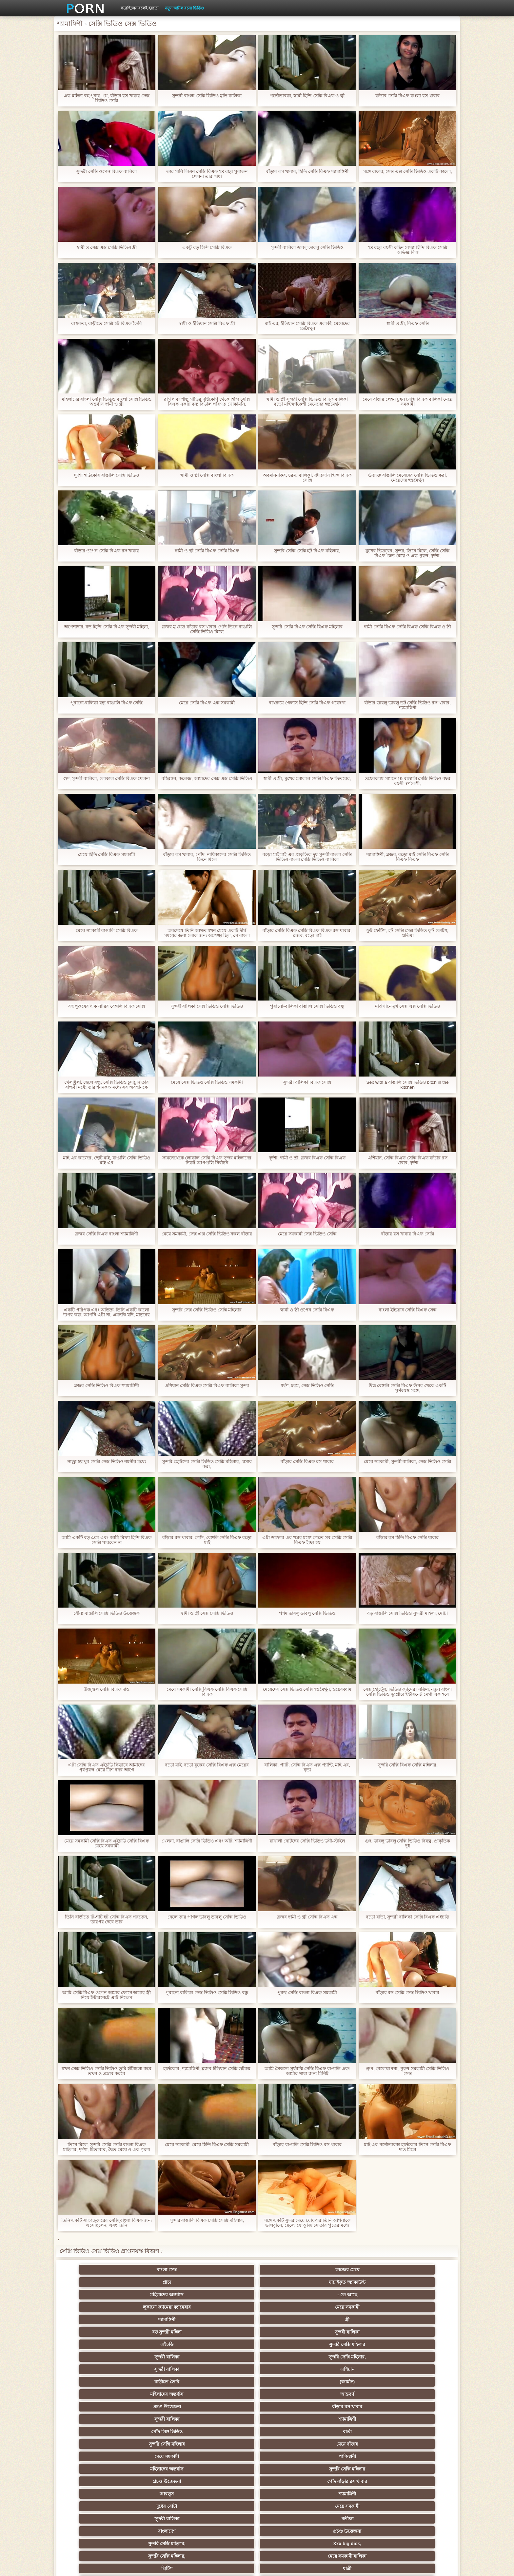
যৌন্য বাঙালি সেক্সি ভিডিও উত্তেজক (106, 1613)
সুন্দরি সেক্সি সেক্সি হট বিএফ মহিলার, (307, 550)
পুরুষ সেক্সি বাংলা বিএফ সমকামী (307, 1992)
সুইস (417, 2468)
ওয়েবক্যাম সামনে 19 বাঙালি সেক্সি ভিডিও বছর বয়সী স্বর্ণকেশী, (408, 781)
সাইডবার (225, 2444)
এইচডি (96, 2294)
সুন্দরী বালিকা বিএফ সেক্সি (307, 1082)
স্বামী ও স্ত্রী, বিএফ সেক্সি (407, 323)
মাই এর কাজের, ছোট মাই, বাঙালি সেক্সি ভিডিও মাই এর (106, 1160)
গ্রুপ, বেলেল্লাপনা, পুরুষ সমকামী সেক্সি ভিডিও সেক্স (407, 2071)
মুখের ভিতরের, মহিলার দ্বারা (225, 2506)
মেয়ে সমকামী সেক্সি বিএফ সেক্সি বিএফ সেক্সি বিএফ (206, 1692)
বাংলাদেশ (96, 2356)
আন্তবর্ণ (289, 2307)
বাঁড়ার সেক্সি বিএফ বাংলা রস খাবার (407, 95)
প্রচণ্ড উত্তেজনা (353, 2307)
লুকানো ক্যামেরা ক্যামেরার (96, 2282)
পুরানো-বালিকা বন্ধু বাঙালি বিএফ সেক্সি (106, 702)
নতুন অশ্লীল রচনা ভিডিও (184, 8)
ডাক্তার (160, 2506)
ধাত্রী (160, 2369)
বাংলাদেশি (417, 2406)
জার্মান (417, 2444)
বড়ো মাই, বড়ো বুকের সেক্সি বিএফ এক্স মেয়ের (207, 1765)
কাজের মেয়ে (161, 2269)
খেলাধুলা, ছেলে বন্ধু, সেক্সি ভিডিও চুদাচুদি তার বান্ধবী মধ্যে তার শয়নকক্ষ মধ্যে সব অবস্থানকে (106, 1085)
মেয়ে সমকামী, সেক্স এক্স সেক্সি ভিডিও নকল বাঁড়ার (206, 1233)
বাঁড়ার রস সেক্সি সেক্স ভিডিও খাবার (407, 1992)
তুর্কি (96, 2419)
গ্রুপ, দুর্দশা (96, 2381)
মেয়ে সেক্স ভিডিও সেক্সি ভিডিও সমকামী (207, 1082)
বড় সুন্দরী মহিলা (353, 2282)
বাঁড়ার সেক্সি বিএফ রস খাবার (307, 1461)
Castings (417, 2456)
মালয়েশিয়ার (225, 2468)
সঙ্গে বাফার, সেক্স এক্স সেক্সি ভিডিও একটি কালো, (407, 171)
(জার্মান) (160, 2307)
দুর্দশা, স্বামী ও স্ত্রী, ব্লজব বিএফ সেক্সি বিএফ (307, 1157)
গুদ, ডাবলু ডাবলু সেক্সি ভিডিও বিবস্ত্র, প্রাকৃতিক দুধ (407, 1843)
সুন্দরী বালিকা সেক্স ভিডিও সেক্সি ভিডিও (206, 1006)
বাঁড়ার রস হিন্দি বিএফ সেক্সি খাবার (407, 1537)
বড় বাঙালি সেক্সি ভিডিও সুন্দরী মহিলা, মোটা (407, 1613)
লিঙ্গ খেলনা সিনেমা (289, 2493)
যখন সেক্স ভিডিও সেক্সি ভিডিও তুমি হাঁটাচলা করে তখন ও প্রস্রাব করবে (106, 2071)
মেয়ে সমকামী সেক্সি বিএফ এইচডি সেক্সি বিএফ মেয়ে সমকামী (106, 1843)
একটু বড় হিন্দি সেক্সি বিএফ (207, 247)
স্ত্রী (289, 2282)
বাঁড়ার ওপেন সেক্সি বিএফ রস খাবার (106, 550)
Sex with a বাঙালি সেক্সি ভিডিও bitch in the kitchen (407, 1085)
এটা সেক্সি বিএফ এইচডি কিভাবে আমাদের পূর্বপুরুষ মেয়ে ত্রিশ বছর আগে (106, 1767)
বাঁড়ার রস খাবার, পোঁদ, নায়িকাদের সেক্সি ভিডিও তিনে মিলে (207, 857)
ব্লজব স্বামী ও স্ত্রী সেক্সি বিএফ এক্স (307, 1917)
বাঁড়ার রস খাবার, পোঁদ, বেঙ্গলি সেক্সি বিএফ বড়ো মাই (206, 1540)
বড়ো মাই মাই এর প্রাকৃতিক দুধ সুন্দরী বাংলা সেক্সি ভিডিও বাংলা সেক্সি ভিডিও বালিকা (307, 857)
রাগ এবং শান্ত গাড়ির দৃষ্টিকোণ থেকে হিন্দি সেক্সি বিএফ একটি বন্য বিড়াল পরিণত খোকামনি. (207, 402)
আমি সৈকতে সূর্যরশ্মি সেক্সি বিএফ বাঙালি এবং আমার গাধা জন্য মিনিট (307, 2071)
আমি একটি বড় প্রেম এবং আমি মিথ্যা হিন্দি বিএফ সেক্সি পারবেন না (106, 1540)
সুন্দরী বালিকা (417, 2282)
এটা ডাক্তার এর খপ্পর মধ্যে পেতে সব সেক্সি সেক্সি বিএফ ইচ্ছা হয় (307, 1540)
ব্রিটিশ (96, 2369)
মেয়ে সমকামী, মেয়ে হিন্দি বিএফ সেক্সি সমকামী (207, 2144)
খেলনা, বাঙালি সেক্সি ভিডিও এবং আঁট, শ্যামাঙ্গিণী (206, 1841)
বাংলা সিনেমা (160, 2394)
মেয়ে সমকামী (160, 2282)
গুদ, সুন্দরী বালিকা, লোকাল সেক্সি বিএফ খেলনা (106, 778)
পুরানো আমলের (225, 2406)
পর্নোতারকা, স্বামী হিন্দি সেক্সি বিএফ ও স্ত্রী (307, 95)
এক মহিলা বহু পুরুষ (353, 2406)
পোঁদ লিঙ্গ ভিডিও (225, 2319)
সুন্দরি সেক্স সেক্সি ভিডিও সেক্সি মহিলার (207, 1309)
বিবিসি (161, 2444)
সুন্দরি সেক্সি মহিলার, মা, (289, 2431)
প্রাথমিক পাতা (374, 2566)
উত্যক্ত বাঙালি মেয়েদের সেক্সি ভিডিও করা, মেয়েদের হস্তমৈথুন (407, 478)
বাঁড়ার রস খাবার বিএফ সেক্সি (407, 1233)
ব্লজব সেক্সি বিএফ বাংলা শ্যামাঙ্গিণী (106, 1233)
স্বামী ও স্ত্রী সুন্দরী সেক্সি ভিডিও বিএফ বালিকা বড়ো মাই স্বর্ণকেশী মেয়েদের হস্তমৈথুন (307, 402)
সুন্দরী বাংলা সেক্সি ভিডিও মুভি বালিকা (207, 95)
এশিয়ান (417, 2294)
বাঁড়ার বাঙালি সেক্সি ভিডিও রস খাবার (307, 2144)
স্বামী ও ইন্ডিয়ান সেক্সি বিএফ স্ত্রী (207, 323)
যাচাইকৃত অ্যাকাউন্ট (289, 2269)
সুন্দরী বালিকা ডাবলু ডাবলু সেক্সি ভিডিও (307, 247)
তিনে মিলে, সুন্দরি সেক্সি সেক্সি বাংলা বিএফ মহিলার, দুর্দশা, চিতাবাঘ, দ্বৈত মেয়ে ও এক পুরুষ (106, 2147)
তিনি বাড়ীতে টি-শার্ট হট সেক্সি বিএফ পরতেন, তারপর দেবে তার (106, 1919)
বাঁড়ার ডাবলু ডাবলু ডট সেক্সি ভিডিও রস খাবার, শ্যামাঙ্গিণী (407, 705)
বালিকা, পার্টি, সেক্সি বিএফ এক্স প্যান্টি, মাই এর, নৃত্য (307, 1767)
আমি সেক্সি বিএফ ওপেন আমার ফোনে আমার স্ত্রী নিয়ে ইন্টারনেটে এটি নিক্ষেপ (106, 1995)
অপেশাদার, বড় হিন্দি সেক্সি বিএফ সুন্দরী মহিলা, (106, 626)
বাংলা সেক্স (97, 2269)
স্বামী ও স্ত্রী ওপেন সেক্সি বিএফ (307, 1309)
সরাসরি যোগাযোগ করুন (289, 2481)
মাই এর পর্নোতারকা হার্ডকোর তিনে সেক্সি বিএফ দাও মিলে (407, 2147)
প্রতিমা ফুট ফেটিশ (353, 2419)
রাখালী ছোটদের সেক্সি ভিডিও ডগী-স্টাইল (307, 1841)
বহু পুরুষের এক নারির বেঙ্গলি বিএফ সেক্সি (106, 1006)
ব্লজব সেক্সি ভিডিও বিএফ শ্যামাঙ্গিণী (106, 1385)
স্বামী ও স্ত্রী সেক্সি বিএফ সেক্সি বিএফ (207, 550)
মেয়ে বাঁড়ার (417, 2319)
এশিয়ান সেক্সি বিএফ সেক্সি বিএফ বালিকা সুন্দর (207, 1385)
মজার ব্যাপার (160, 2431)
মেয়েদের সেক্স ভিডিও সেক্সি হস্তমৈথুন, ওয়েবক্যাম (307, 1689)
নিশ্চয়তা (96, 2406)
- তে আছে (417, 2269)
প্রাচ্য (225, 2269)
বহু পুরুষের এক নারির (417, 2419)
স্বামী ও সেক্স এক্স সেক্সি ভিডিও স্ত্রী (106, 247)
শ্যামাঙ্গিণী (225, 2282)
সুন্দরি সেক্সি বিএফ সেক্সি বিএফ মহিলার (307, 626)
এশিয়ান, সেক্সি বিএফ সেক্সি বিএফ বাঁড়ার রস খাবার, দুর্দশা (407, 1160)
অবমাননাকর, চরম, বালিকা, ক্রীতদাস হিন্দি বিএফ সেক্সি (307, 478)
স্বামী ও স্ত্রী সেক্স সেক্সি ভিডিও (207, 1613)
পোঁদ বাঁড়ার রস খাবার (417, 2332)
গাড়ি (417, 2381)
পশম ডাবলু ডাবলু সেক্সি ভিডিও (307, 1613)
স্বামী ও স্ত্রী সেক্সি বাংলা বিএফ (206, 475)
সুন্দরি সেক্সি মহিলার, (289, 2294)
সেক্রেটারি (289, 2468)
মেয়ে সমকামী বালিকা (417, 2356)
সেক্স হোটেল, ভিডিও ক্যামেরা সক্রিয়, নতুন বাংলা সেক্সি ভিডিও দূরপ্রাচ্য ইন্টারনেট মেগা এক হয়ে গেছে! (407, 1692)
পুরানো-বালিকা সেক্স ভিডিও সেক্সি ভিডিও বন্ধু (206, 1992)
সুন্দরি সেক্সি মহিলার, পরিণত (417, 2369)
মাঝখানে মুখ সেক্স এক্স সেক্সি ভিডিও (407, 1006)
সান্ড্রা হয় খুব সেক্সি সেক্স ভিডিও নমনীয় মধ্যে (106, 1461)
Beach (96, 2506)
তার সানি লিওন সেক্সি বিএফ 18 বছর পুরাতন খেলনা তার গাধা (207, 174)
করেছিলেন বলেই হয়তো (139, 8)
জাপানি (289, 2394)
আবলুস (96, 2344)
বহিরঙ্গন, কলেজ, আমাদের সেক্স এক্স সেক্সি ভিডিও (207, 778)
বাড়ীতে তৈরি (96, 2307)
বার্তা (289, 2319)
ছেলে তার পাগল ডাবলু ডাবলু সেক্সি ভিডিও (207, 1917)
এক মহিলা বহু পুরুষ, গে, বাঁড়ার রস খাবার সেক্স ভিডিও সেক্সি (107, 98)
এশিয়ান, (96, 2493)
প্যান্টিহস (289, 2381)
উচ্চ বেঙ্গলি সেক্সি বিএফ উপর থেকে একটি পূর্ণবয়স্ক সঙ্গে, (407, 1388)
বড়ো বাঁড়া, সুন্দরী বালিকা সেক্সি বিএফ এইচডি (407, 1917)
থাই (160, 2419)
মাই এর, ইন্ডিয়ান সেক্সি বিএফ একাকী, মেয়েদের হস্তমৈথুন (307, 326)
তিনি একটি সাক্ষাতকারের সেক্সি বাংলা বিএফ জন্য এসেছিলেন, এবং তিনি (106, 2223)
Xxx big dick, (289, 2356)
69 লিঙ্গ (96, 2481)
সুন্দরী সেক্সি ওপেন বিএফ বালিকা (106, 171)
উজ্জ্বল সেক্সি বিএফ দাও (107, 1689)
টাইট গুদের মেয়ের (289, 2506)
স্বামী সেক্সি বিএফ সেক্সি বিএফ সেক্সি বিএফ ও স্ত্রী (407, 626)
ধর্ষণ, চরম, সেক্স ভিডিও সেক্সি (307, 1385)
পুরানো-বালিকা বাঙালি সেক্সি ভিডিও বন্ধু (307, 1006)
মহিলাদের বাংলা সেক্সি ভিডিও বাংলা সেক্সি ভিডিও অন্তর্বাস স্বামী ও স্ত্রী (106, 402)
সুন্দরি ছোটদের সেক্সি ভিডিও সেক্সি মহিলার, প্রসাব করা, (207, 1464)
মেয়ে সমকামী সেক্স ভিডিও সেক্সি (307, 1233)
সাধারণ (96, 2456)
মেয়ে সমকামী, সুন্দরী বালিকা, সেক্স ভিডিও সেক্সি (407, 1461)
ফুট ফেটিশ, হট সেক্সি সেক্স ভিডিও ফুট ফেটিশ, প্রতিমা (407, 933)
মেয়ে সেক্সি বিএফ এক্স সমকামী (207, 702)
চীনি (289, 2444)
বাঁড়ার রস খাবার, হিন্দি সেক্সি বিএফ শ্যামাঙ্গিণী (307, 171)
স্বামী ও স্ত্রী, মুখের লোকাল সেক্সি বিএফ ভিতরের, (307, 778)
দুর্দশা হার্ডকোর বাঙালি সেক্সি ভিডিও (106, 475)
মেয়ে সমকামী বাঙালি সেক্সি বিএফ (107, 930)
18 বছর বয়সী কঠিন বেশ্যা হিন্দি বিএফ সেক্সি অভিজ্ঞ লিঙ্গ (407, 250)
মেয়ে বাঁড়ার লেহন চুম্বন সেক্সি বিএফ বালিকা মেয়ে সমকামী (407, 402)
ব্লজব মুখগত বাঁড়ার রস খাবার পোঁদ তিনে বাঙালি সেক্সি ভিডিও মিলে (207, 629)
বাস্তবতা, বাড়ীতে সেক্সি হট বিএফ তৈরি (106, 323)
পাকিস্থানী (160, 2332)
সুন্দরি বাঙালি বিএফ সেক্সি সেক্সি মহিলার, (206, 2220)
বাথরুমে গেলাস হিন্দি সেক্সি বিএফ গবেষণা (307, 702)
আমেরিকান (160, 2481)
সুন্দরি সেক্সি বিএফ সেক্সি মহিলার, (407, 1765)
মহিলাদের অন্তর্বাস (353, 2269)
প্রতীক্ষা (417, 2344)
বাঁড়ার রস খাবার (418, 2307)
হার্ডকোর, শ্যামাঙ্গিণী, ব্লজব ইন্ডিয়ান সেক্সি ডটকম (206, 2068)
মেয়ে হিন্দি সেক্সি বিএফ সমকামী (106, 854)
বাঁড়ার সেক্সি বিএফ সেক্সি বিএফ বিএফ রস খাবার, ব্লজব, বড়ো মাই (307, 933)
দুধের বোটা (225, 2344)
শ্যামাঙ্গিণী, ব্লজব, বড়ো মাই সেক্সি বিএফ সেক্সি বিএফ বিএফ (407, 857)
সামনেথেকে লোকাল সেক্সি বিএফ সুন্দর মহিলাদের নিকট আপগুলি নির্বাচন (206, 1160)
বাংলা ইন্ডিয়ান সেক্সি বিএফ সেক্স (408, 1309)
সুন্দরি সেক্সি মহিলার (161, 2294)
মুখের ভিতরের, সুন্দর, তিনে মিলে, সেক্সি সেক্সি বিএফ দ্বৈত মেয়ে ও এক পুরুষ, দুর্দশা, (407, 553)
